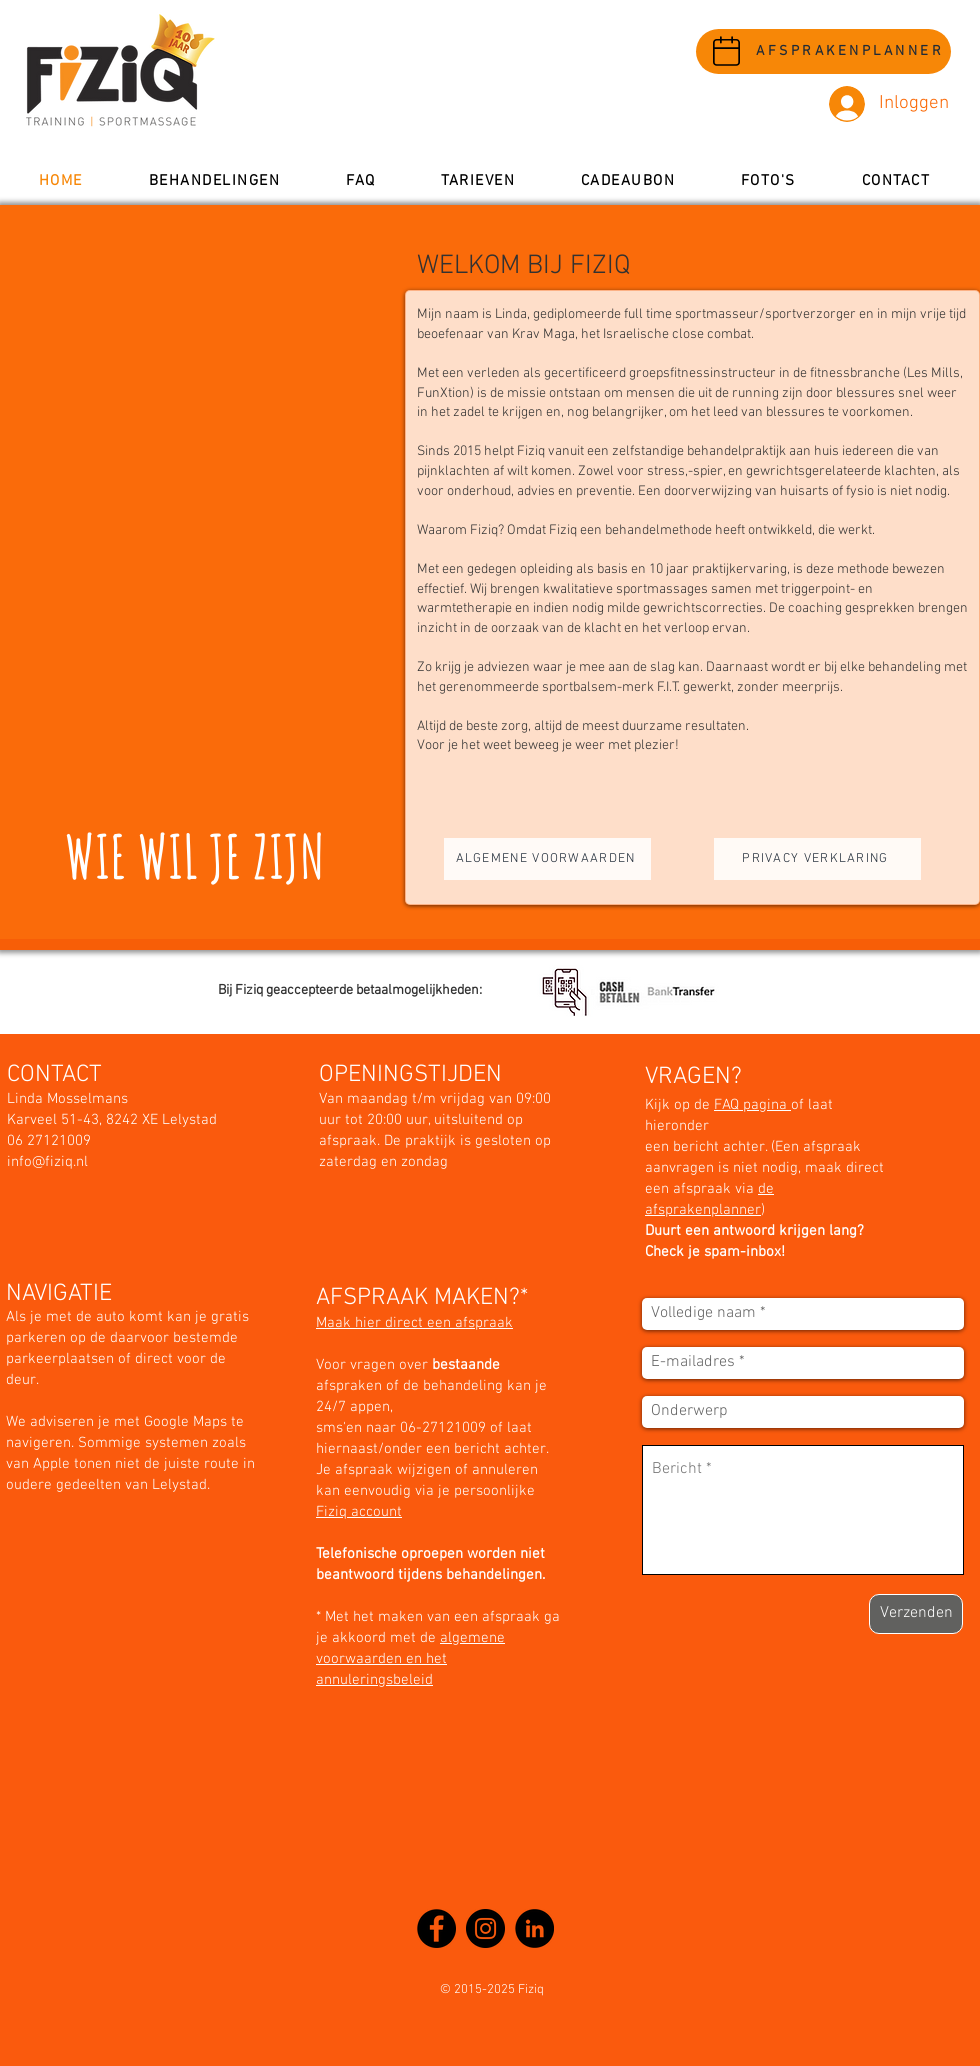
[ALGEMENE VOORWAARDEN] (547, 859)
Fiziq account (359, 1512)
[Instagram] (485, 1928)
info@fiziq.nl (47, 1162)
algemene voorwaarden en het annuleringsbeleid (410, 1659)
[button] (214, 181)
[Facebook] (436, 1928)
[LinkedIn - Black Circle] (534, 1928)
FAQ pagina (752, 1105)
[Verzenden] (916, 1614)
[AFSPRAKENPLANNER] (823, 51)
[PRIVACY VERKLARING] (817, 859)
